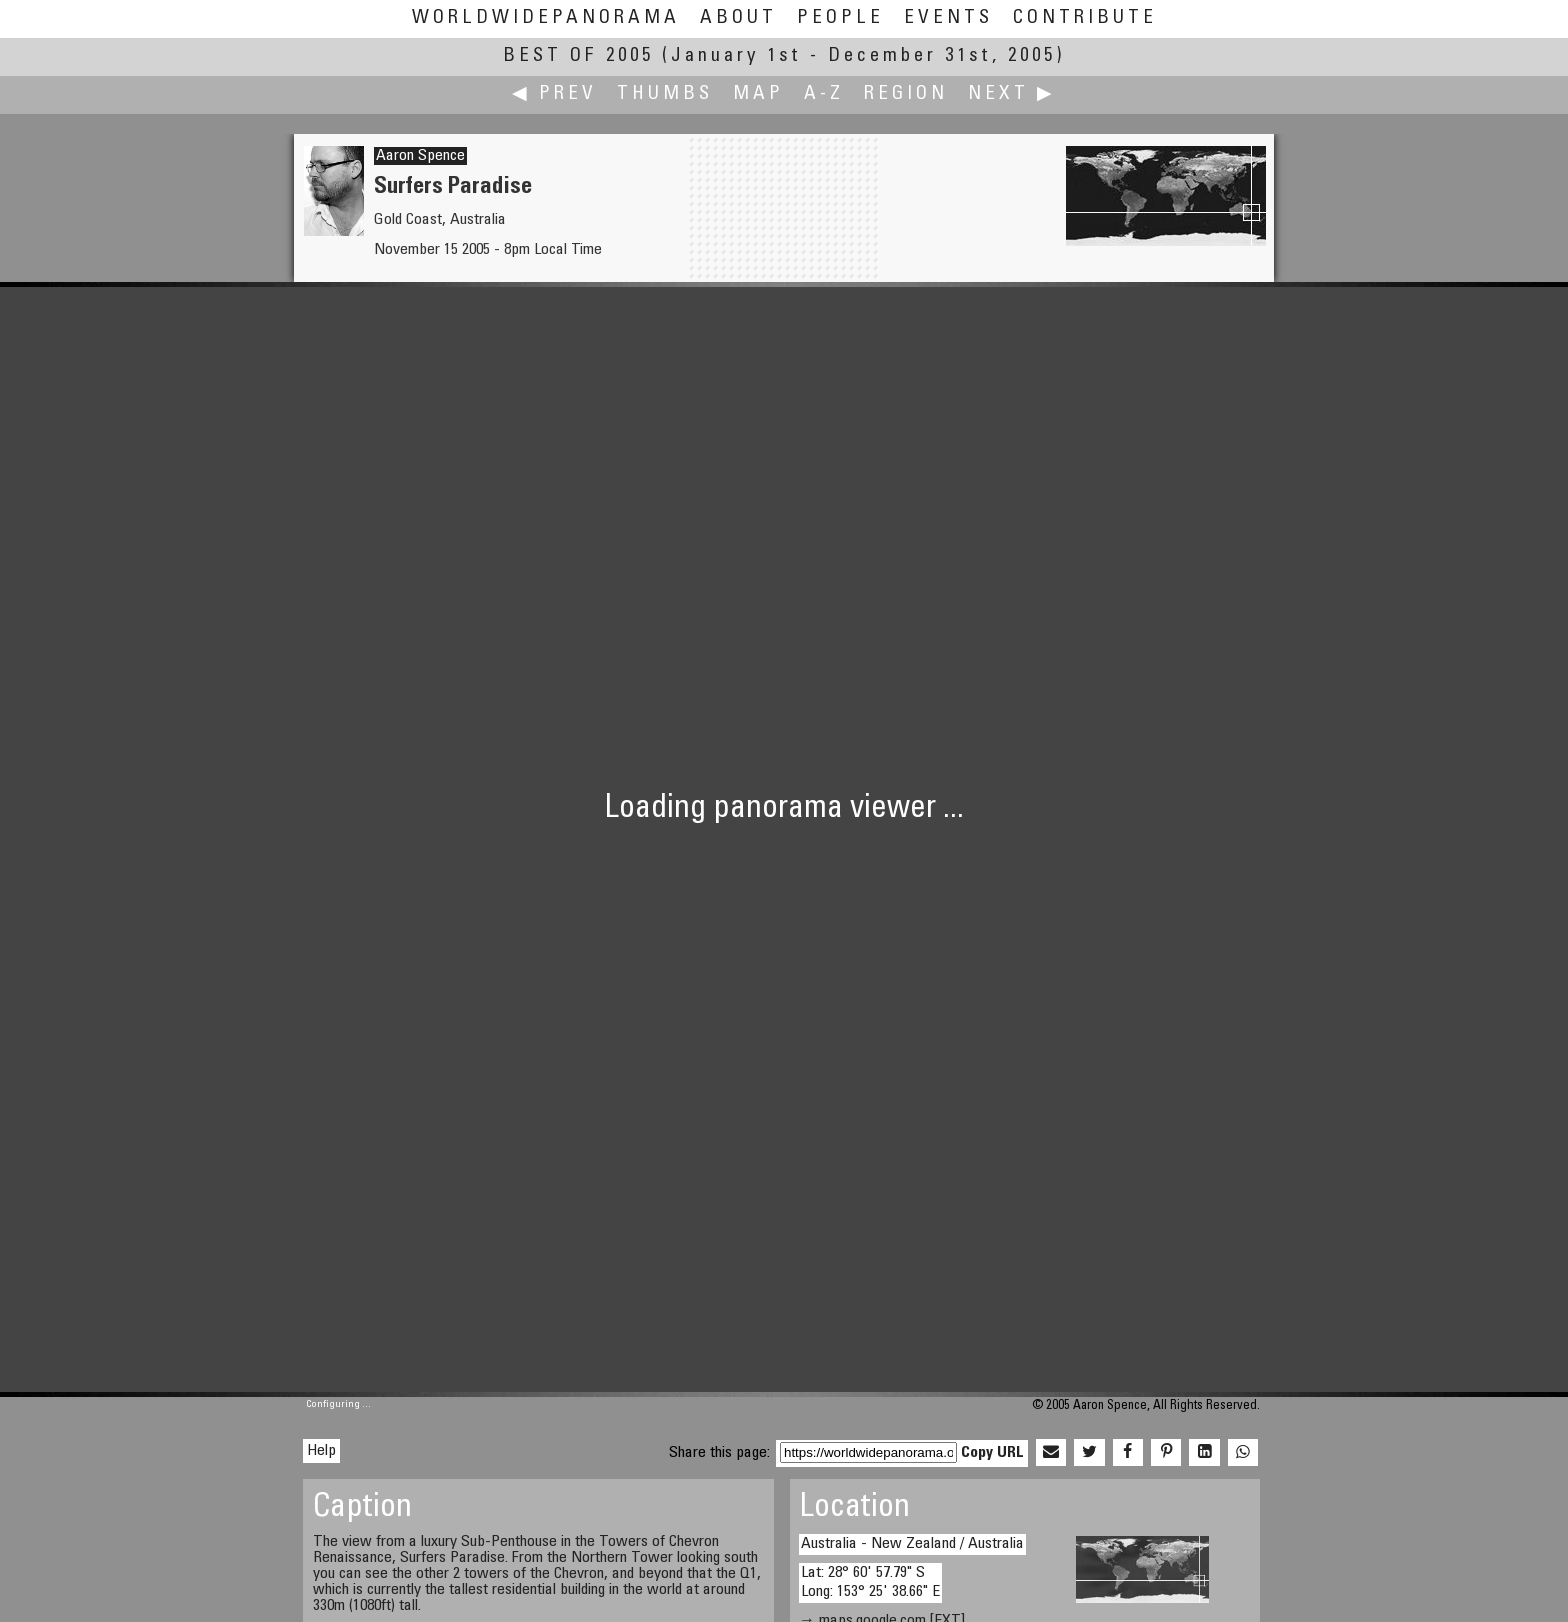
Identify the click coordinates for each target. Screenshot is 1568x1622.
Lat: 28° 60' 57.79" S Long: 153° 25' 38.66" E (870, 1582)
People (840, 18)
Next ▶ (1012, 94)
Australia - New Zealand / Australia (912, 1544)
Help (321, 1451)
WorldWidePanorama (546, 18)
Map (758, 94)
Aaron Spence (420, 156)
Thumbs (665, 94)
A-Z (824, 94)
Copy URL (992, 1453)
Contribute (1085, 18)
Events (948, 18)
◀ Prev (554, 94)
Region (906, 94)
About (738, 18)
